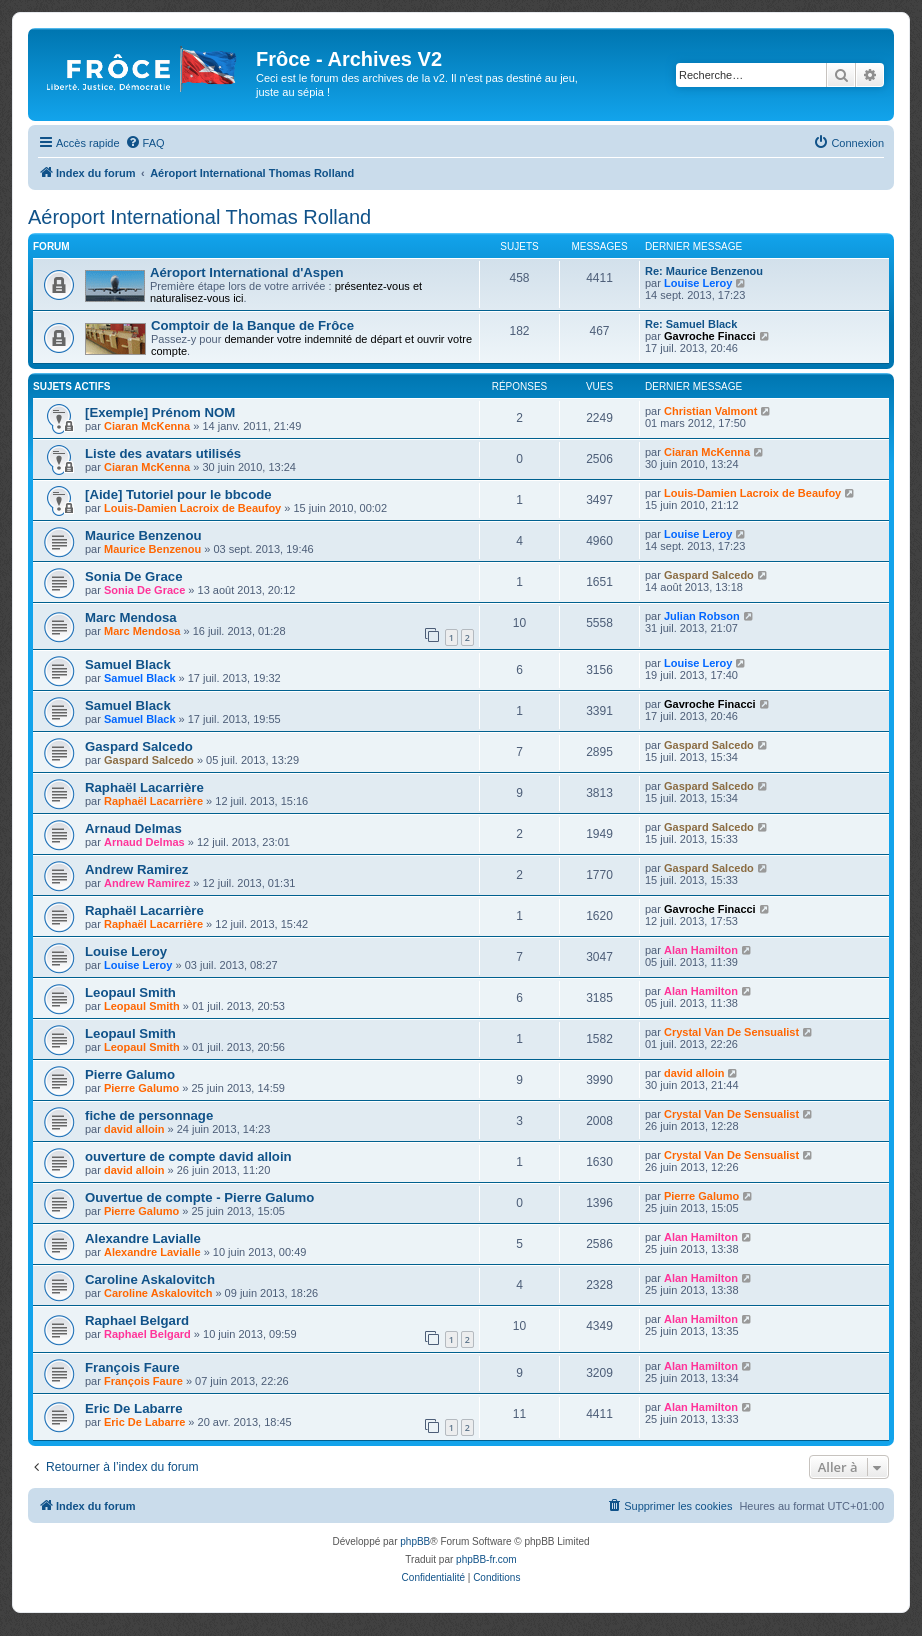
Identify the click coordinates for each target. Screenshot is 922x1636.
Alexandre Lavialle (143, 1238)
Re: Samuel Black (691, 324)
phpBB (415, 1541)
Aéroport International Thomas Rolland (199, 217)
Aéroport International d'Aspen (247, 272)
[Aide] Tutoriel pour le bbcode (178, 494)
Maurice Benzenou (143, 535)
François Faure (132, 1367)
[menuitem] (145, 143)
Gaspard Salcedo (709, 575)
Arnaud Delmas (133, 828)
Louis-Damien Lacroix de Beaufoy (192, 508)
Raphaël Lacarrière (144, 787)
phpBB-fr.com (486, 1559)
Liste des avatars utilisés (163, 453)
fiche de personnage (149, 1115)
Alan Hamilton (701, 950)
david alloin (694, 1073)
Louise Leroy (698, 283)
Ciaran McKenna (147, 426)
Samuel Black (128, 664)
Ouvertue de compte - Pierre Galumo (199, 1197)
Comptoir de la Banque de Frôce (252, 325)
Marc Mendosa (131, 617)
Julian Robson (702, 616)
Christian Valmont (711, 411)
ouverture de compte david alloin (188, 1156)
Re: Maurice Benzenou (704, 271)
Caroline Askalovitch (150, 1279)
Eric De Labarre (134, 1408)
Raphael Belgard (137, 1320)
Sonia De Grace (133, 576)
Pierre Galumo (130, 1074)
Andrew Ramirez (136, 869)
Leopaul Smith (130, 992)
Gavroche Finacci (710, 336)
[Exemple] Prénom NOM (160, 412)
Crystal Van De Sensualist (731, 1032)
